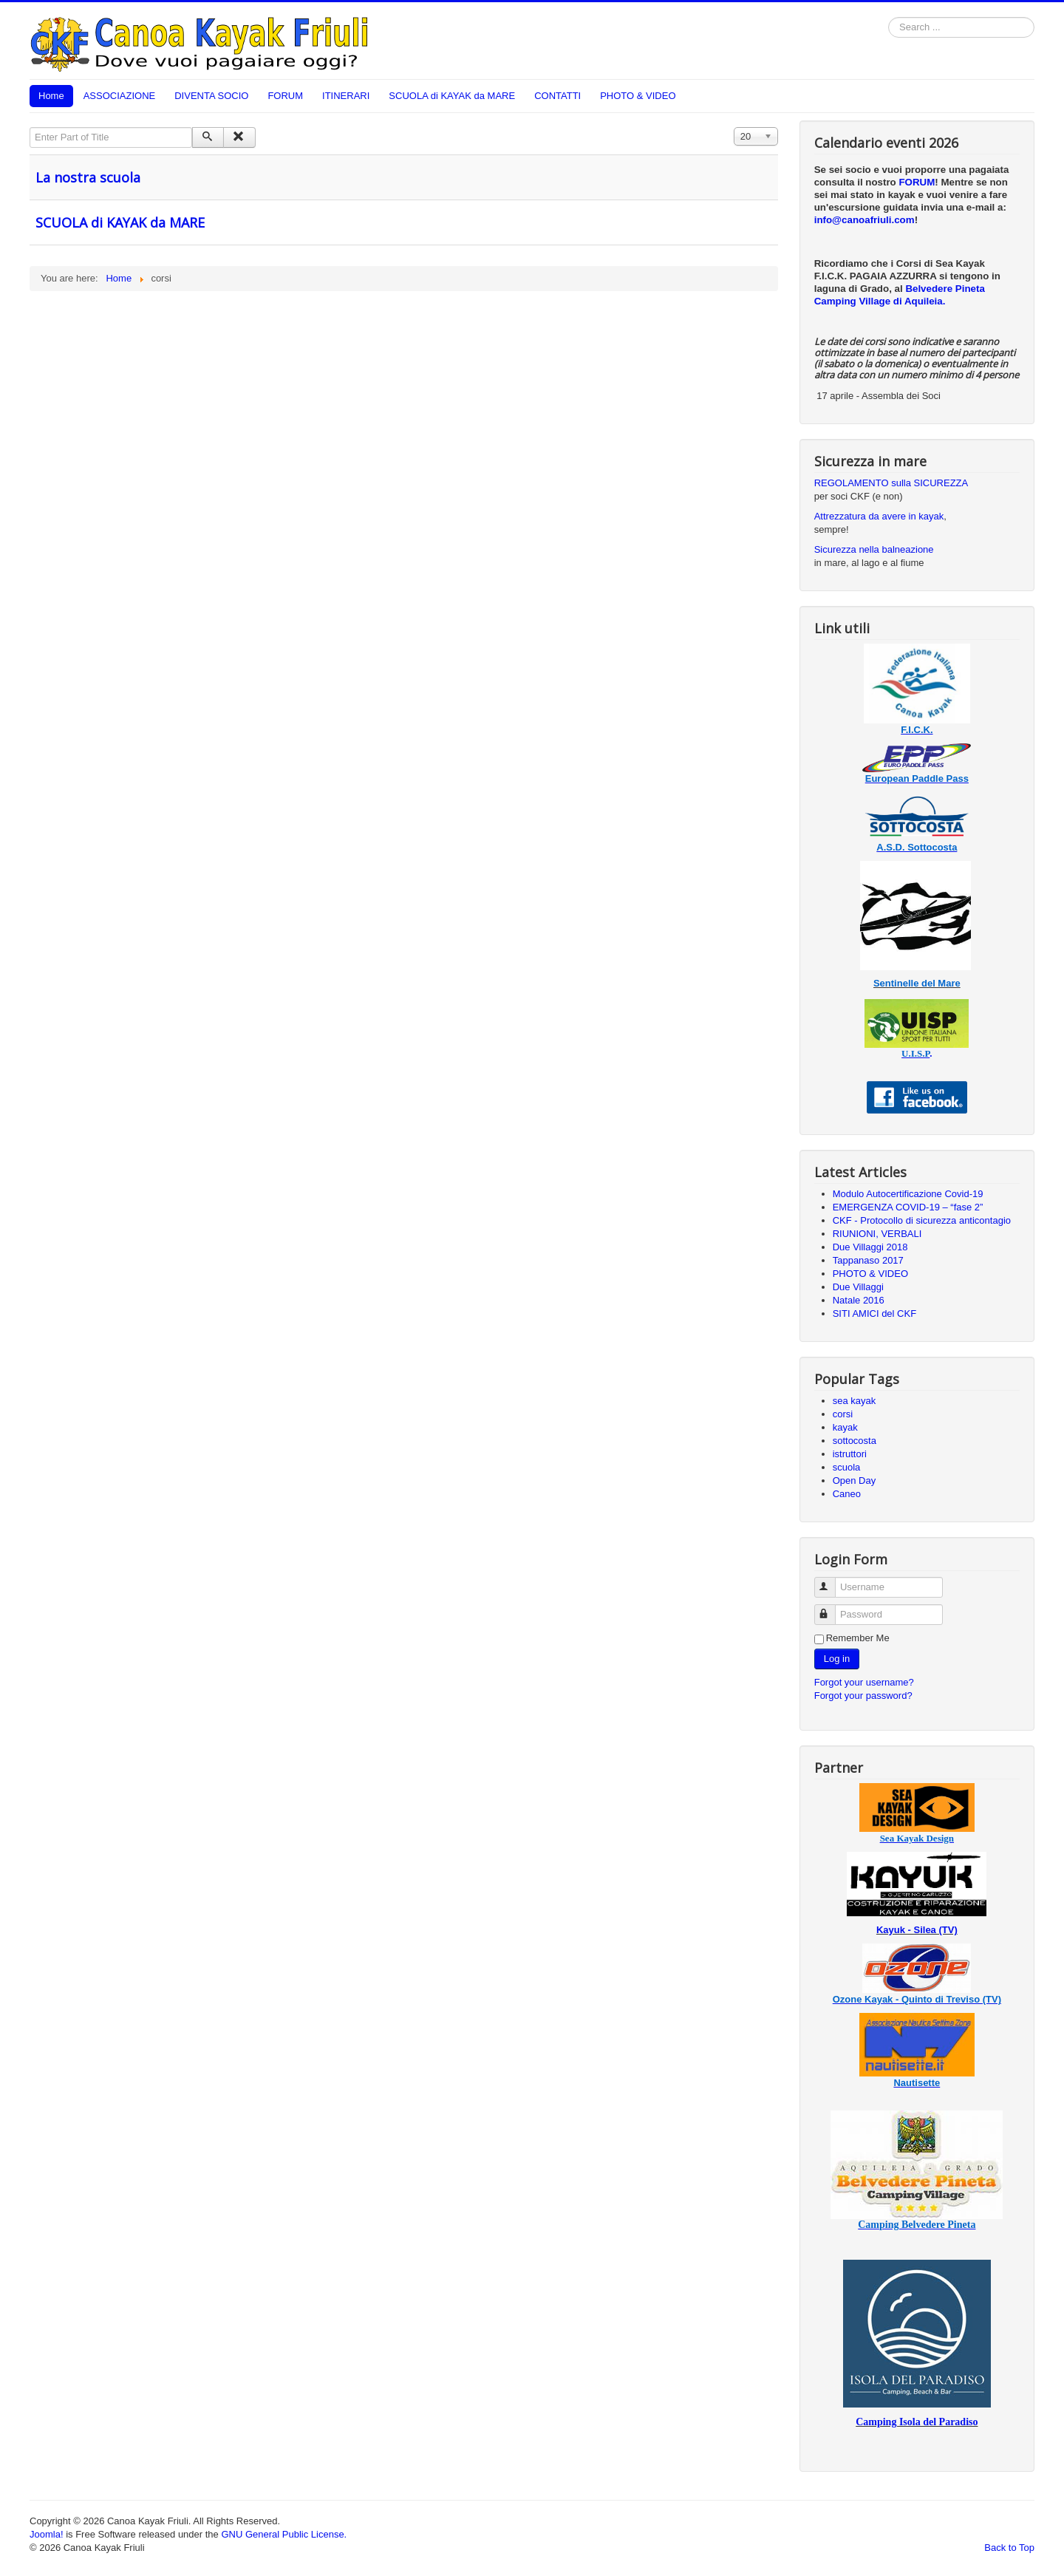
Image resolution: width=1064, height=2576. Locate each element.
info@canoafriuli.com (864, 219)
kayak (845, 1427)
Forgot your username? (864, 1682)
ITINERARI (345, 95)
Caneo (847, 1493)
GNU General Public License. (284, 2534)
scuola (847, 1467)
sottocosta (854, 1440)
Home (51, 95)
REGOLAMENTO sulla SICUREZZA (891, 482)
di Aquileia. (919, 301)
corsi (843, 1414)
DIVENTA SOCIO (211, 95)
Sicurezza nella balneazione (874, 549)
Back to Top (1009, 2547)
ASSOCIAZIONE (119, 95)
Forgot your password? (863, 1695)
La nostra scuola (87, 177)
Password (831, 1608)
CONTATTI (557, 95)
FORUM (285, 95)
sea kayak (854, 1400)
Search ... (888, 17)
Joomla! (47, 2534)
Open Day (854, 1480)
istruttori (850, 1453)
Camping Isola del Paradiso (917, 2421)
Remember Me (858, 1637)
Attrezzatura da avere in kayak (879, 516)
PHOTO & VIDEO (637, 95)
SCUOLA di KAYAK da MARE (452, 95)
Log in (837, 1658)
